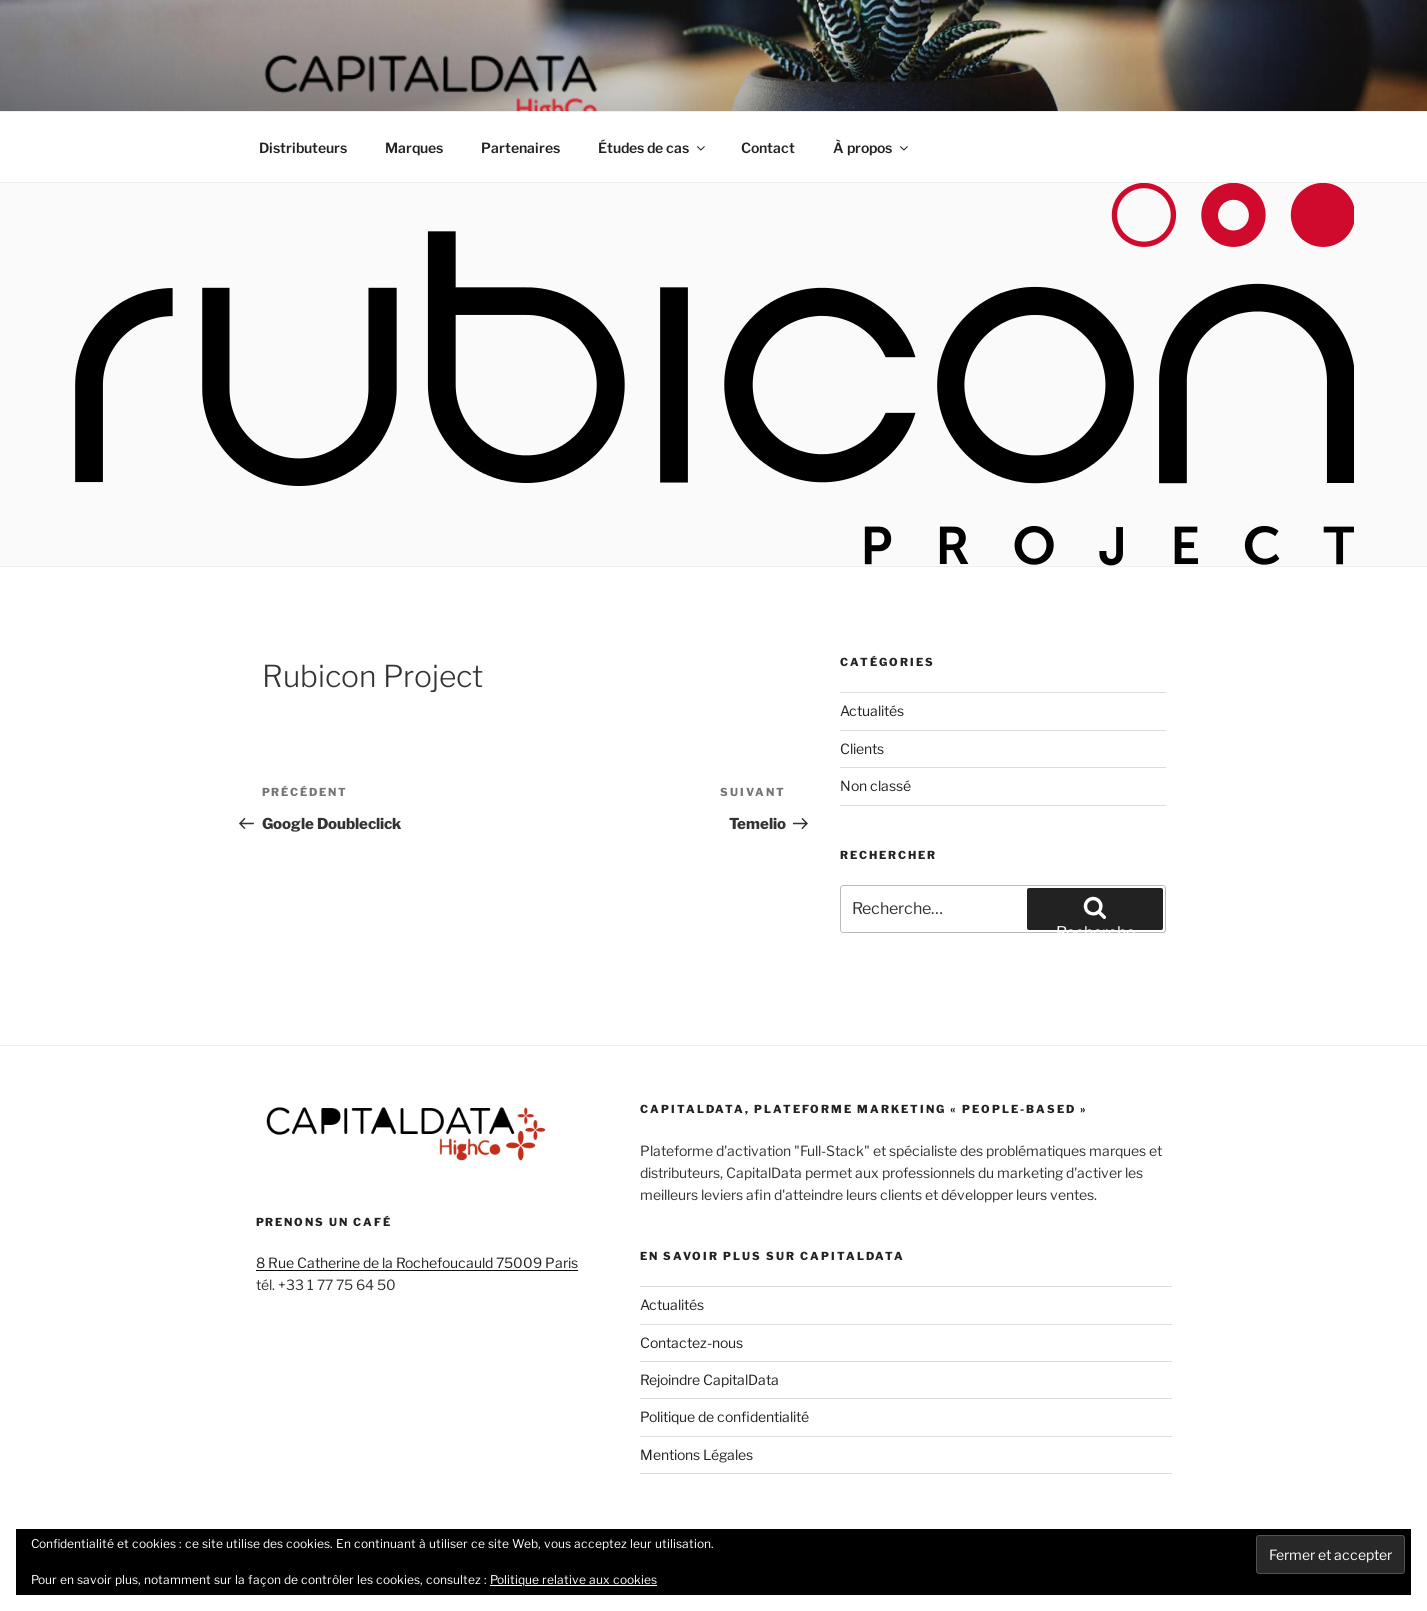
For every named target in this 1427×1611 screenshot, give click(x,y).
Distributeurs (303, 147)
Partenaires (520, 147)
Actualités (872, 710)
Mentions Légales (696, 1454)
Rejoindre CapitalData (709, 1379)
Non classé (875, 785)
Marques (414, 147)
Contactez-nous (691, 1342)
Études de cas (653, 147)
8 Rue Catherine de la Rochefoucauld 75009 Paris (417, 1262)
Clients (862, 748)
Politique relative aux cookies (573, 1579)
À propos (872, 147)
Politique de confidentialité (724, 1416)
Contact (768, 147)
